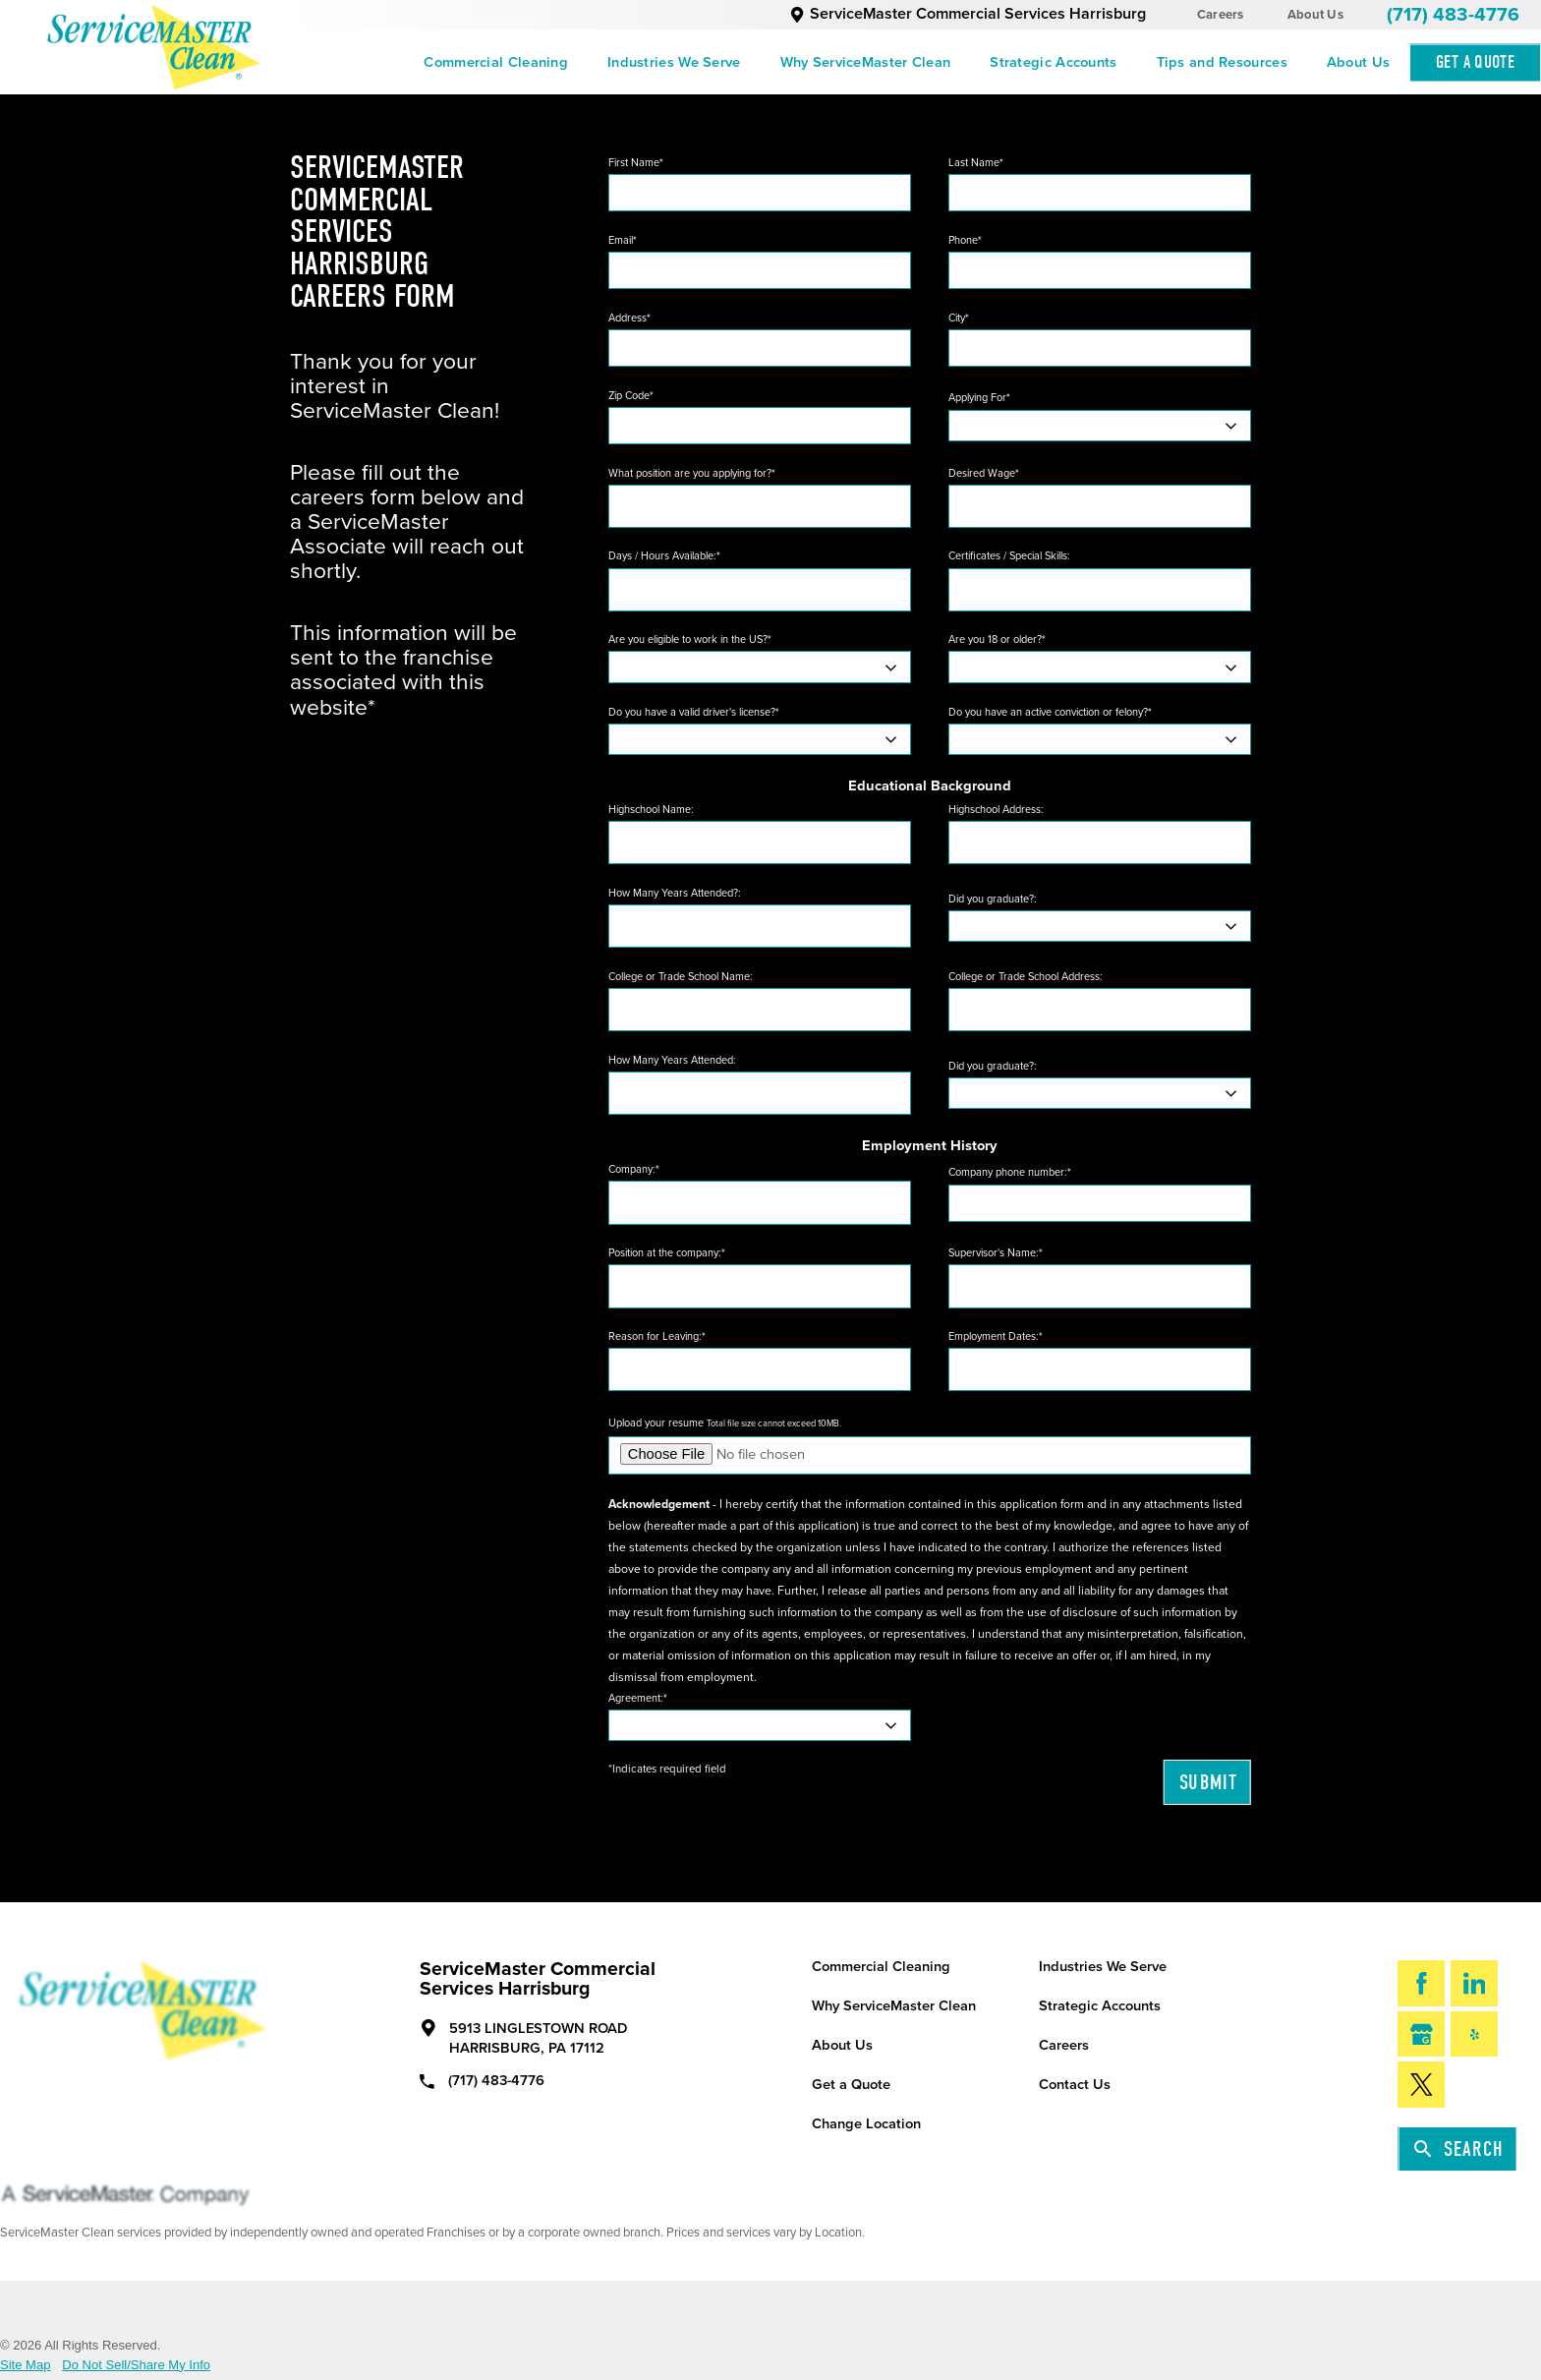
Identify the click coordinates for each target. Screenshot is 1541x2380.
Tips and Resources (1222, 62)
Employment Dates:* (995, 1336)
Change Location (866, 2124)
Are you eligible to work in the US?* (689, 639)
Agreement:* (637, 1698)
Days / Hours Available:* (664, 556)
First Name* (635, 162)
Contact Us (1075, 2084)
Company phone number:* (1009, 1172)
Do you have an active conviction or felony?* (1050, 712)
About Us (1315, 15)
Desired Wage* (983, 473)
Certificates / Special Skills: (1009, 556)
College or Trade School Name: (680, 976)
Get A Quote (1475, 62)
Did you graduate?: (992, 899)
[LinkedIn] (1474, 1982)
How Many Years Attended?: (674, 893)
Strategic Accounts (1053, 62)
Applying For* (979, 397)
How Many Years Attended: (672, 1060)
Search (1459, 2149)
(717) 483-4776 (1453, 15)
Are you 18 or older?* (997, 639)
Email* (622, 240)
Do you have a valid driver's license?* (693, 712)
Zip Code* (631, 395)
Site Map (25, 2364)
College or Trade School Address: (1025, 976)
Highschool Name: (651, 809)
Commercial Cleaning (496, 62)
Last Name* (975, 162)
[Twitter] (1421, 2084)
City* (958, 318)
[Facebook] (1421, 1982)
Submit (1208, 1782)
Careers (1220, 15)
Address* (629, 318)
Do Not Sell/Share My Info (136, 2364)
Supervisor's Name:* (995, 1253)
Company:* (633, 1169)
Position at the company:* (666, 1253)
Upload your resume (724, 1423)
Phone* (965, 240)
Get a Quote (851, 2084)
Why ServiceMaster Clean (865, 62)
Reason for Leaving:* (657, 1336)
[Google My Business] (1421, 2034)
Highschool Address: (996, 809)
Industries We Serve (674, 62)
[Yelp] (1474, 2034)
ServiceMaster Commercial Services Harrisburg (968, 14)
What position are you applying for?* (691, 473)
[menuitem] (496, 62)
